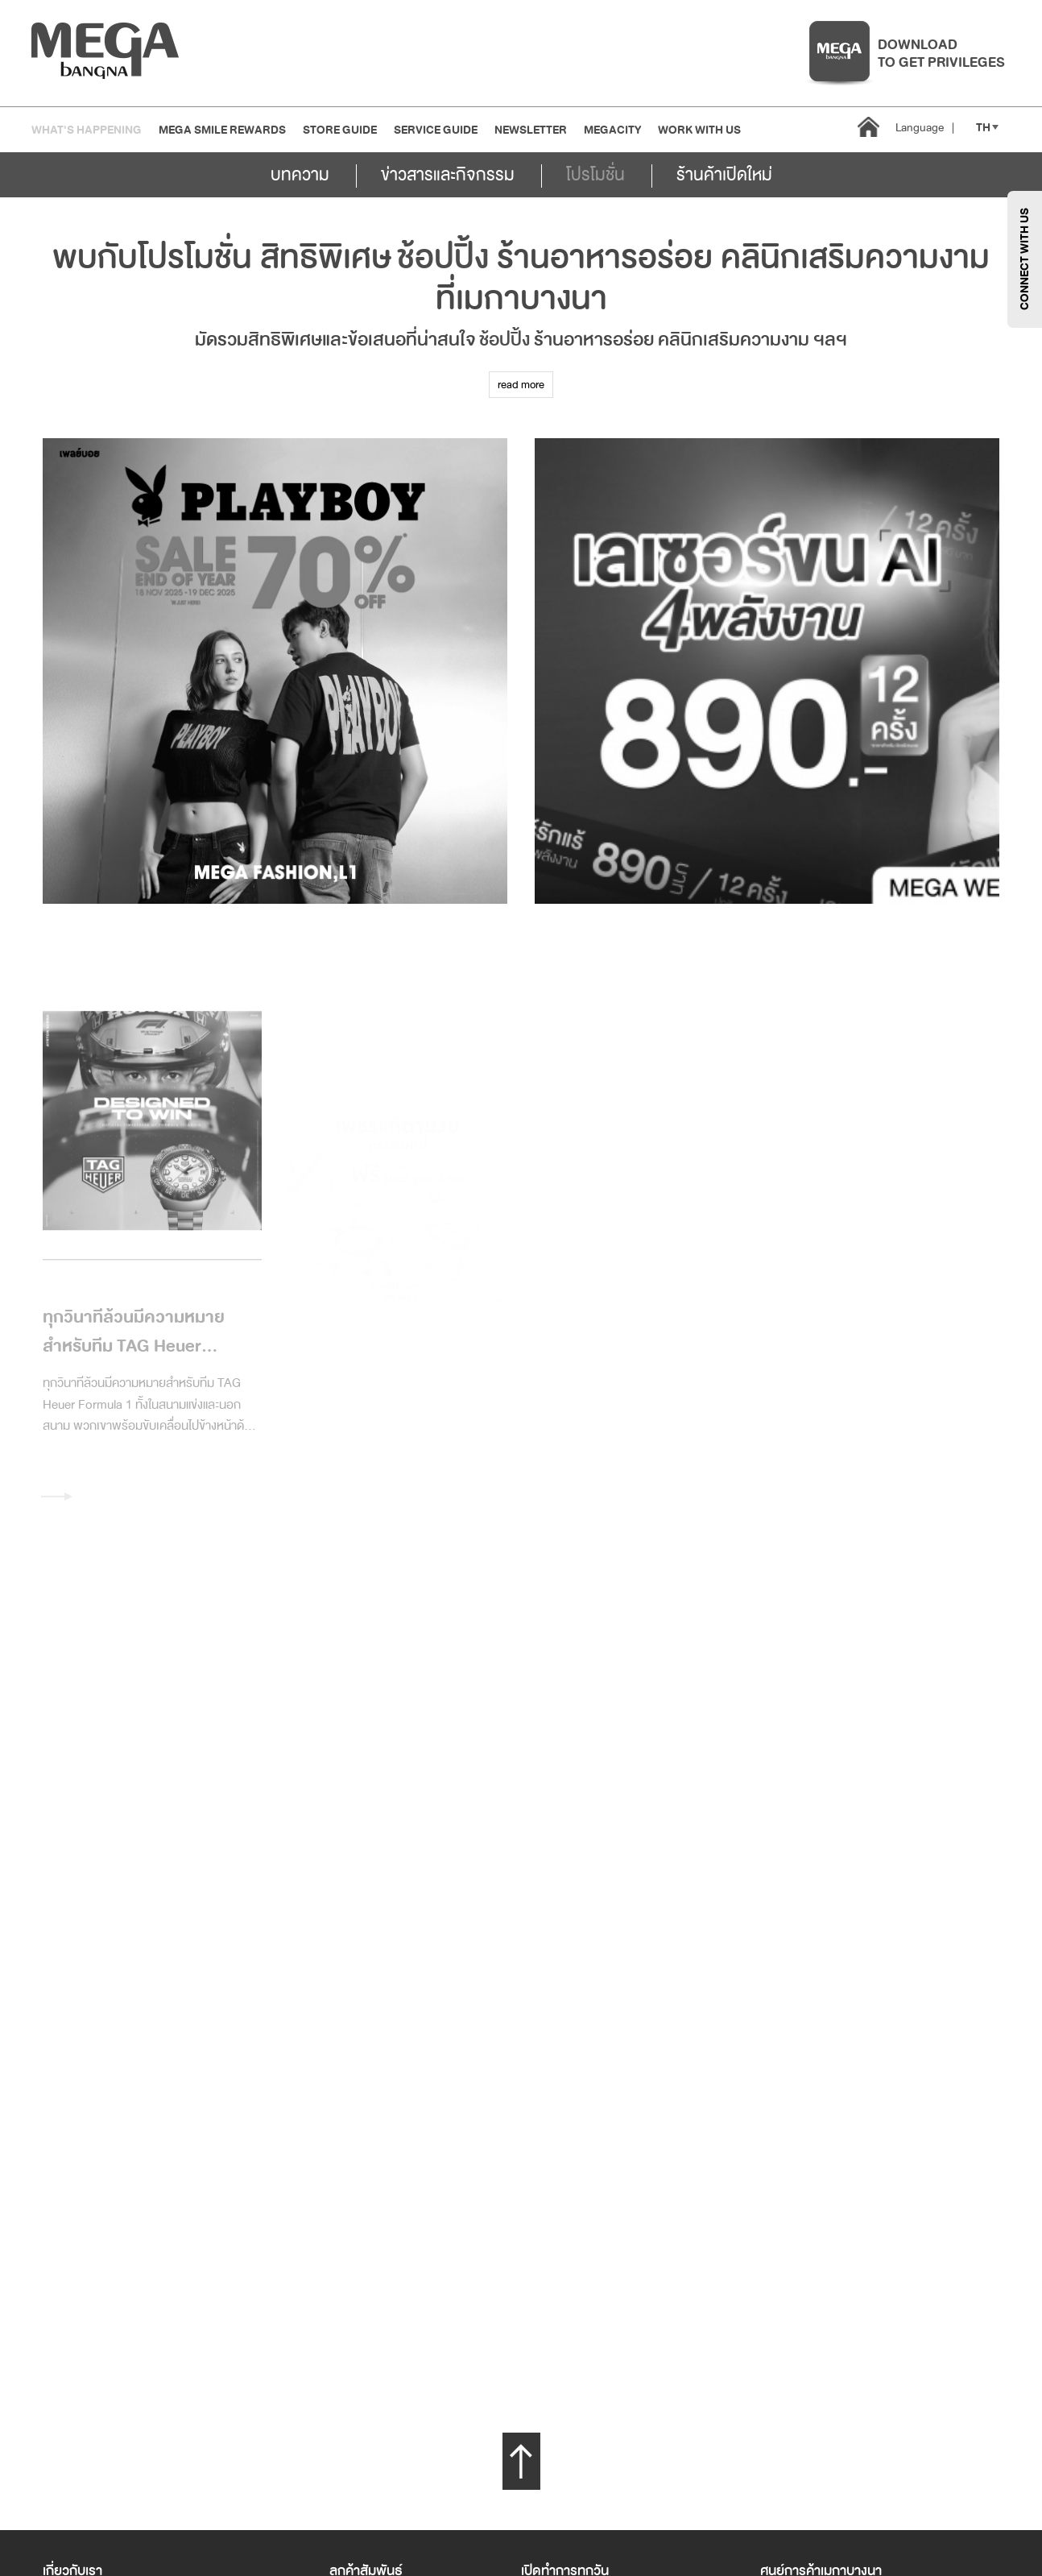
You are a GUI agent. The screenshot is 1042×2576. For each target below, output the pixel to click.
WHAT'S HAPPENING (86, 130)
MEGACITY (612, 130)
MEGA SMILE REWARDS (222, 130)
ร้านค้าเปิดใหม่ (724, 174)
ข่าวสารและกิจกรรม (448, 174)
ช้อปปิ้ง (443, 257)
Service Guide (436, 130)
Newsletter (530, 130)
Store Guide (340, 130)
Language (924, 127)
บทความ (300, 174)
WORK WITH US (699, 130)
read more (521, 384)
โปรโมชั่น (595, 174)
